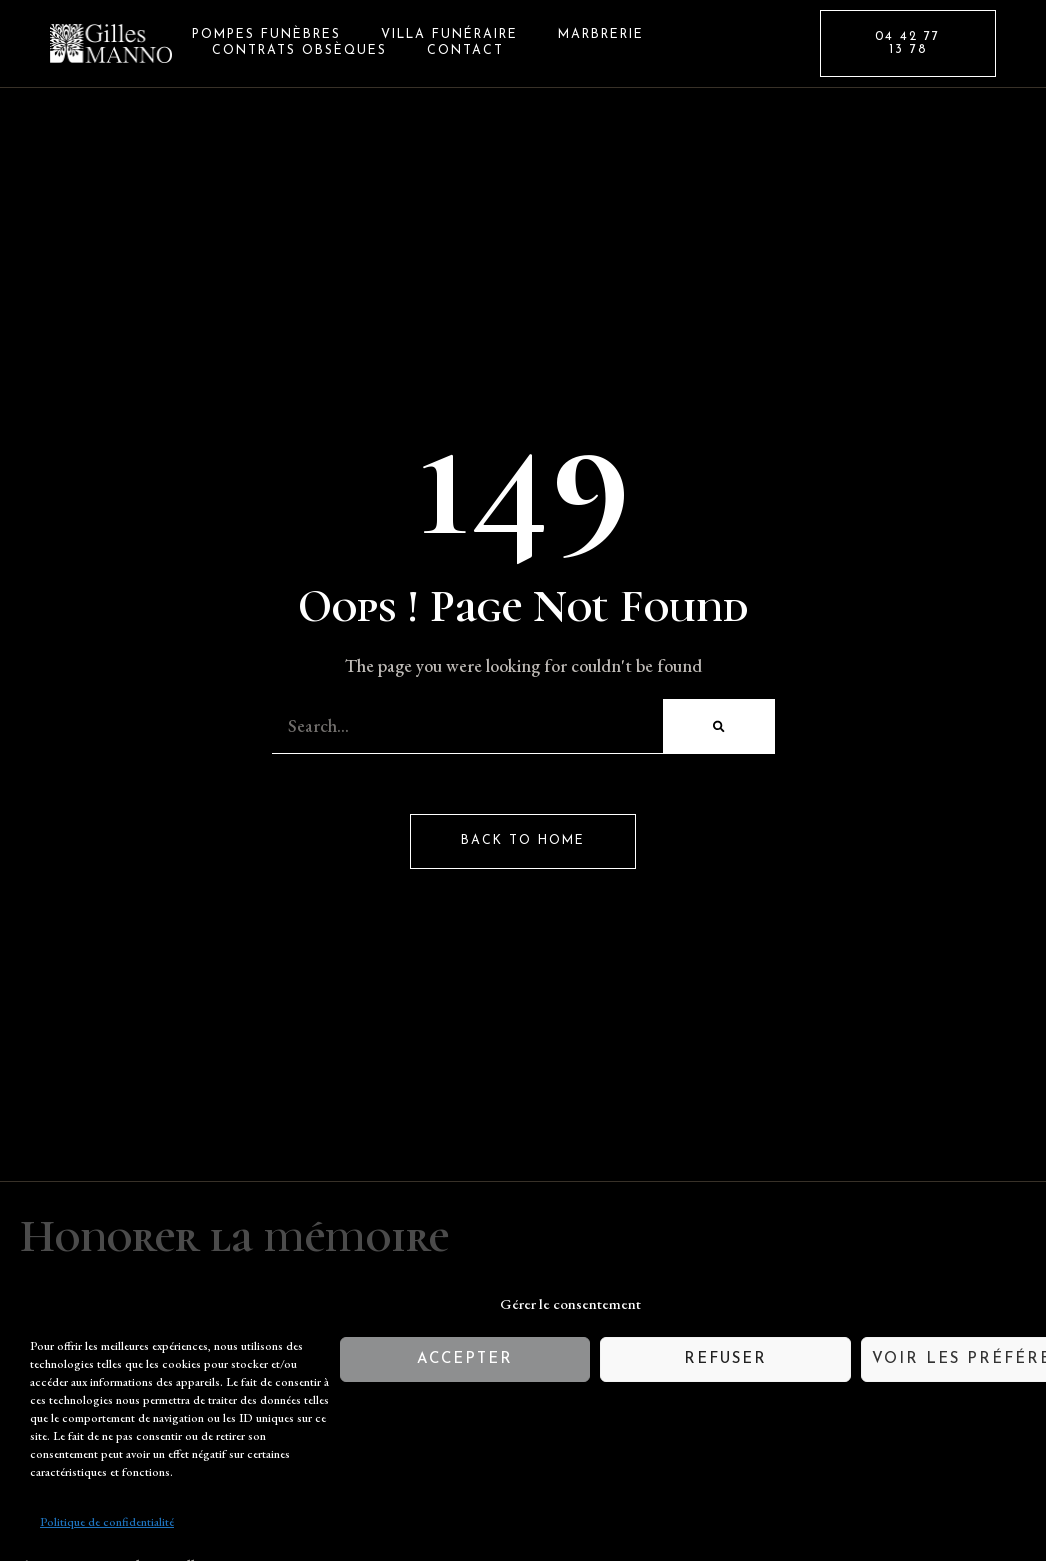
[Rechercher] (718, 726)
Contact (465, 51)
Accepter (465, 1359)
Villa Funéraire (449, 35)
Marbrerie (601, 35)
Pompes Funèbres (266, 35)
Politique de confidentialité (107, 1522)
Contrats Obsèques (299, 51)
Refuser (725, 1359)
